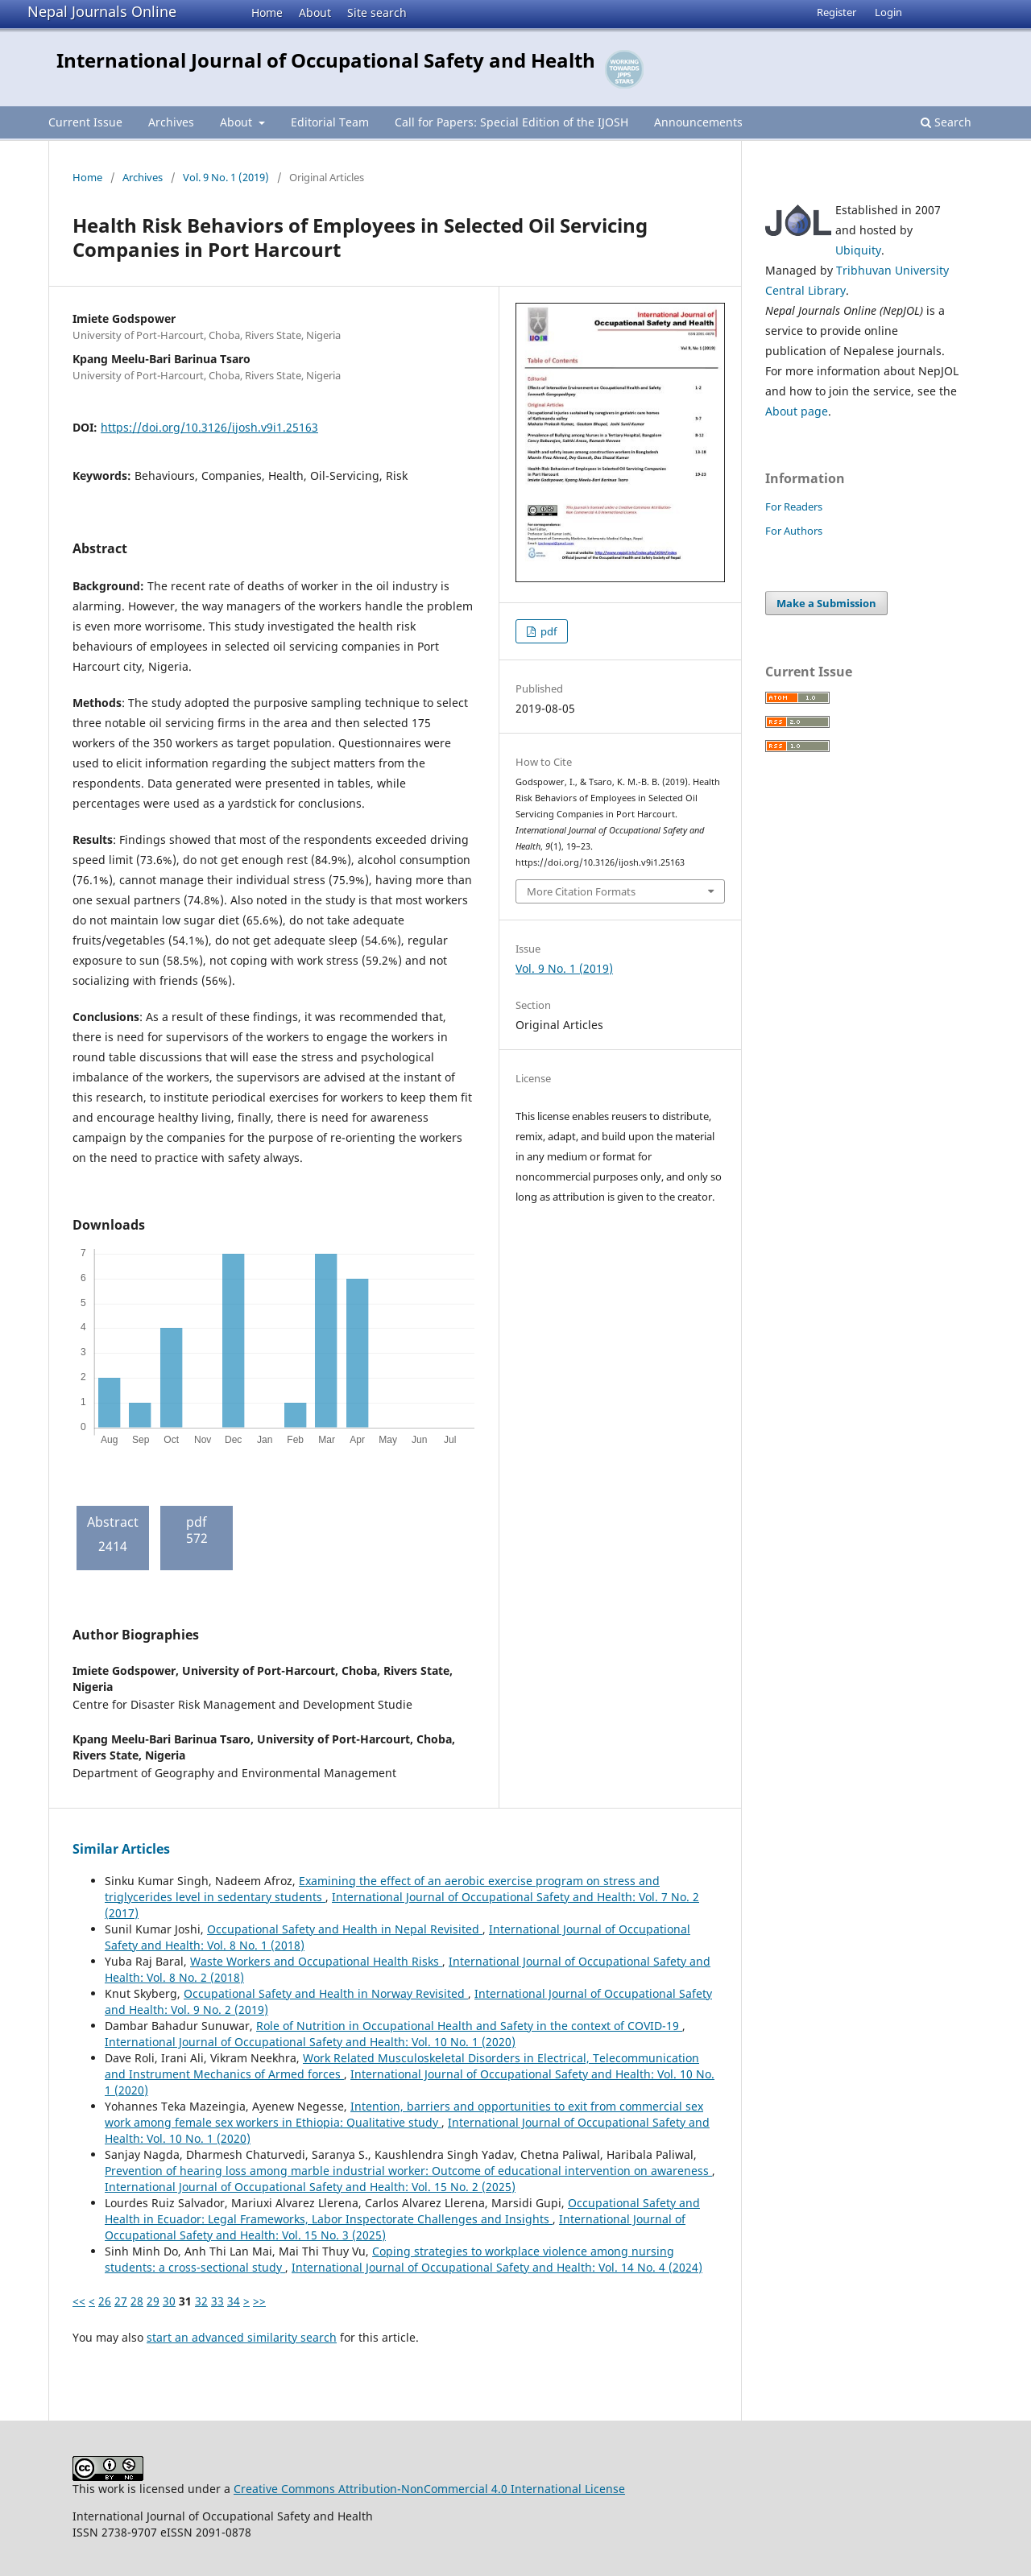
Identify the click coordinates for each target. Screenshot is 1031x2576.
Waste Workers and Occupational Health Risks (316, 1961)
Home (267, 12)
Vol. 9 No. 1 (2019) (226, 177)
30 (169, 2301)
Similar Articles (121, 1849)
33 (217, 2301)
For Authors (793, 530)
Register (836, 12)
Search (946, 122)
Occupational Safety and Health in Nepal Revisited (344, 1929)
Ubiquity (858, 250)
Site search (377, 12)
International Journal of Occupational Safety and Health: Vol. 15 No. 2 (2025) (310, 2186)
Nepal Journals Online (101, 11)
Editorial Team (330, 122)
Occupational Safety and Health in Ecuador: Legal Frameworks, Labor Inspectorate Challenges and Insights (402, 2211)
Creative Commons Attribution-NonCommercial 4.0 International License (429, 2488)
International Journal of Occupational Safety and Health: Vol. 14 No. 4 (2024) (497, 2267)
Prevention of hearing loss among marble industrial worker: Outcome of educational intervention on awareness (408, 2170)
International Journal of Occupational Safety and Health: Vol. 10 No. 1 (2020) (310, 2041)
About (315, 12)
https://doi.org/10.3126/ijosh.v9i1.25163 (209, 427)
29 (153, 2301)
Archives (171, 122)
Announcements (698, 122)
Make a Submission (826, 603)
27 (120, 2301)
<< (78, 2301)
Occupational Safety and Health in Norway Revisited (326, 1993)
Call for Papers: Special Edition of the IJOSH (511, 122)
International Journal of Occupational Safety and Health (325, 60)
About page (796, 411)
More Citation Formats (581, 891)
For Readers (793, 506)
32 (201, 2301)
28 (136, 2301)
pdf (547, 631)
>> (259, 2301)
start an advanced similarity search (242, 2337)
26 (104, 2301)
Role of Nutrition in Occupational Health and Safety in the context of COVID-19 (469, 2025)
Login (888, 12)
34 (233, 2301)
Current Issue (85, 122)
